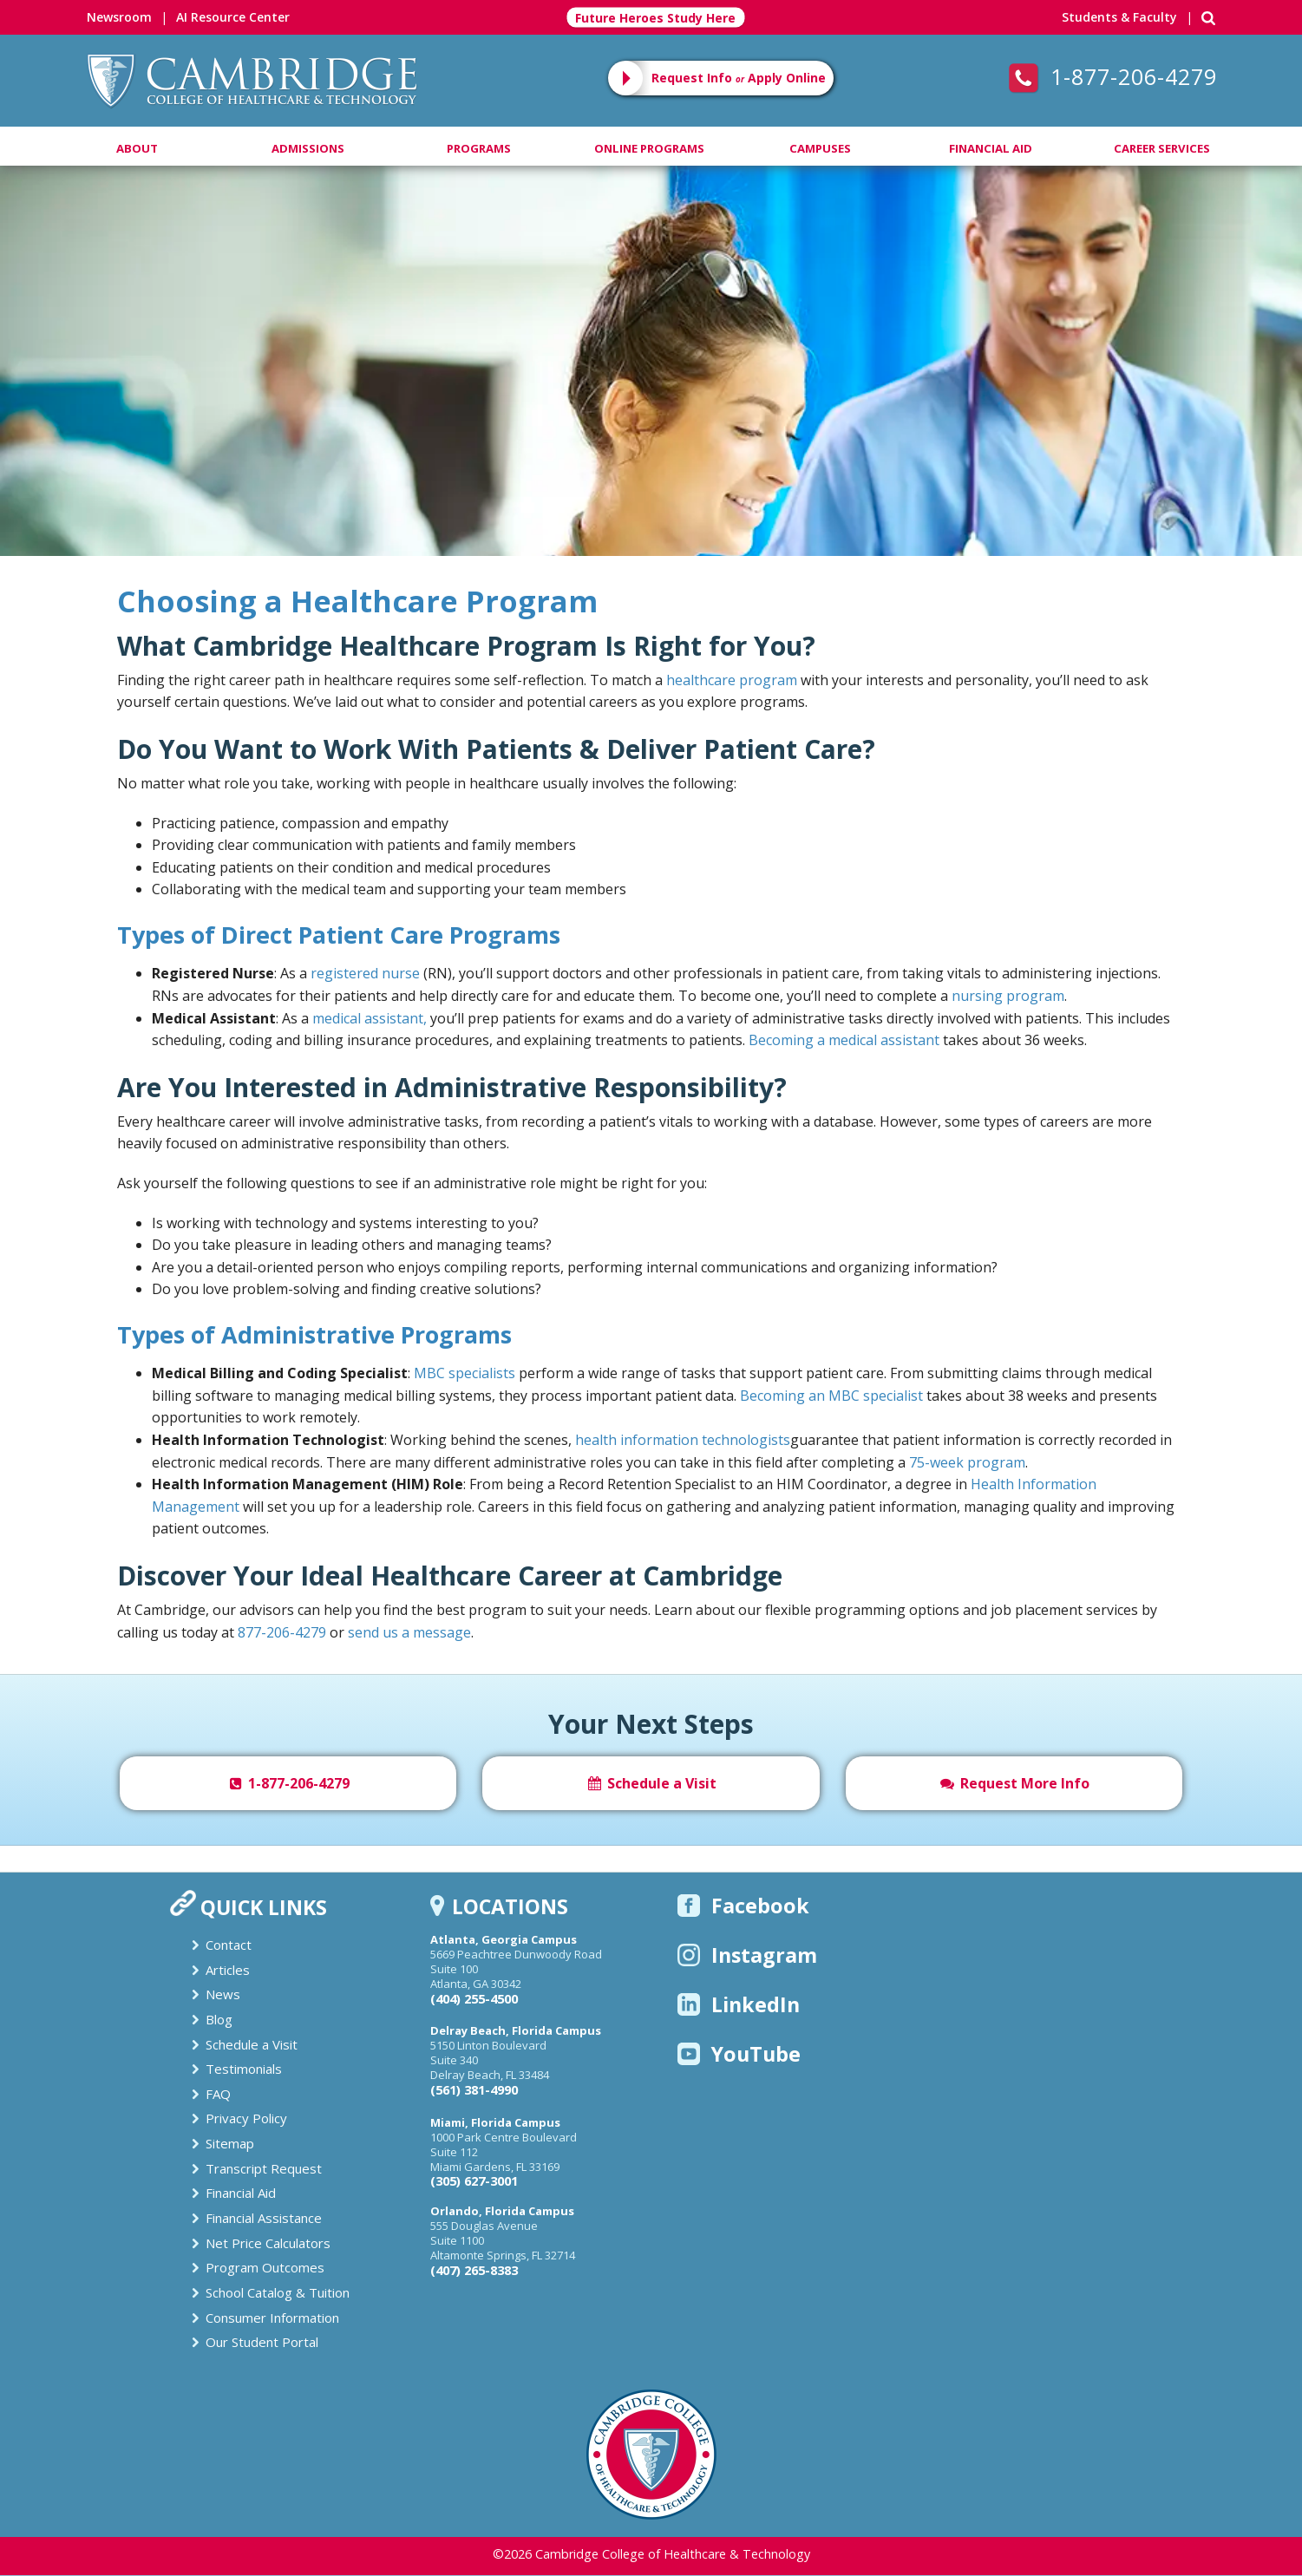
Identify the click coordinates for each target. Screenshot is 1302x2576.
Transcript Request (264, 2168)
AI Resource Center (233, 17)
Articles (228, 1969)
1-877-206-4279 (1113, 76)
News (223, 1994)
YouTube (739, 2054)
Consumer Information (272, 2317)
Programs (479, 148)
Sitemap (230, 2143)
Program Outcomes (265, 2267)
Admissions (308, 148)
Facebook (743, 1905)
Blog (219, 2019)
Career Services (1162, 148)
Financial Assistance (264, 2217)
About (137, 148)
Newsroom (119, 17)
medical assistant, (369, 1018)
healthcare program (731, 680)
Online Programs (649, 148)
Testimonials (244, 2068)
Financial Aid (990, 148)
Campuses (820, 148)
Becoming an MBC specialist (831, 1395)
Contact (229, 1944)
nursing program (1008, 995)
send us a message (409, 1632)
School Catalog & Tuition (278, 2292)
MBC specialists (464, 1373)
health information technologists (682, 1439)
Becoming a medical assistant (844, 1039)
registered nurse (365, 973)
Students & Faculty (1119, 17)
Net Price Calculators (268, 2243)
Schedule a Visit (651, 1783)
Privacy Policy (246, 2118)
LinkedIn (738, 2004)
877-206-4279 (282, 1632)
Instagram (747, 1955)
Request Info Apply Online (738, 77)
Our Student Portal (262, 2341)
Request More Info (1014, 1783)
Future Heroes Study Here (655, 18)
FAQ (218, 2093)
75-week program (967, 1462)
